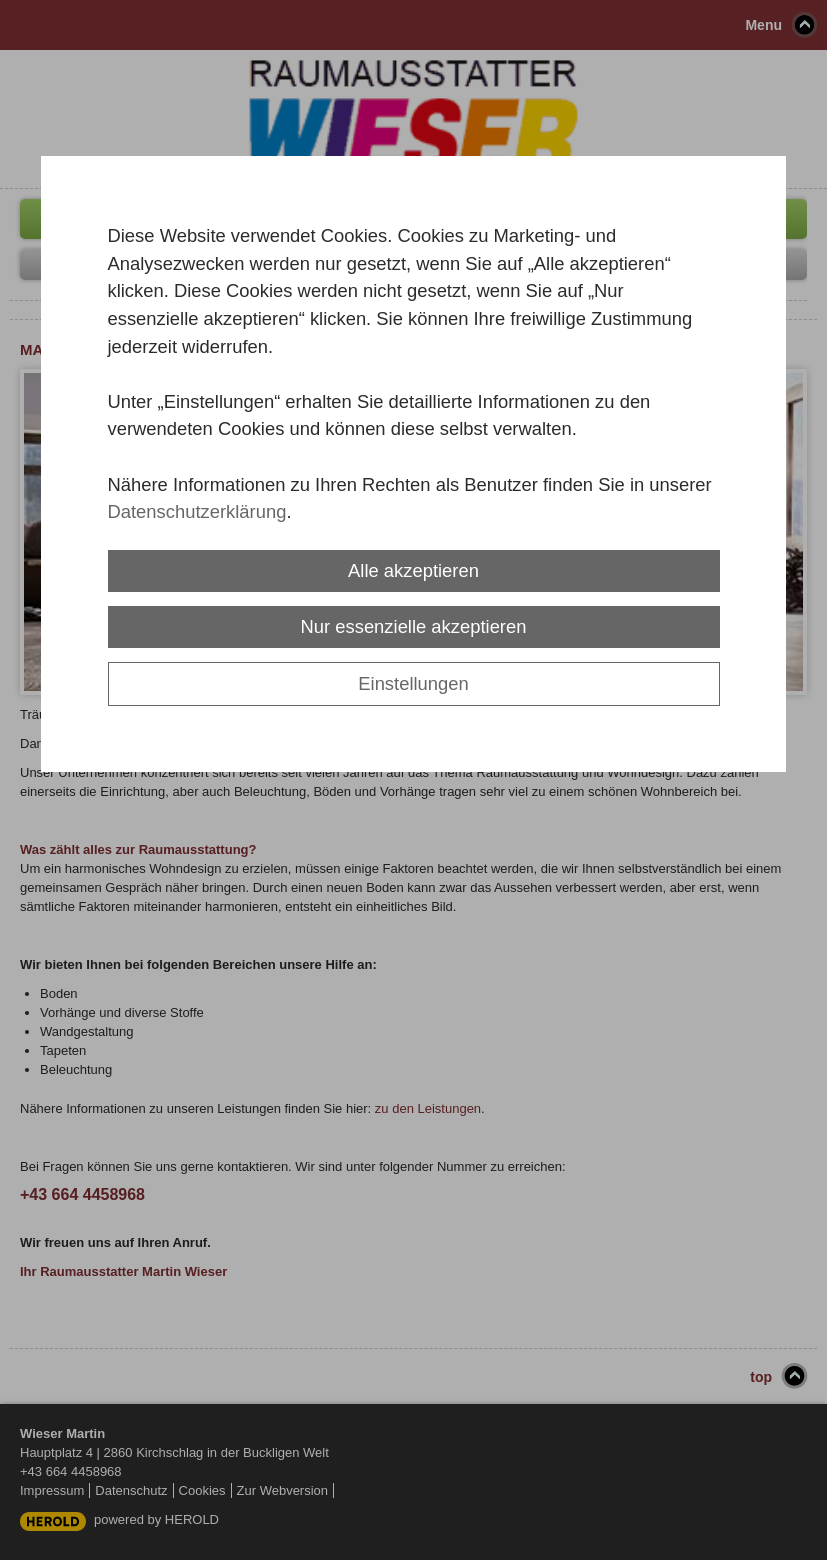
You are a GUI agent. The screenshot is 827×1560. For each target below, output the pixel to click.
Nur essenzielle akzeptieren (414, 626)
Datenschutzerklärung (197, 511)
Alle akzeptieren (413, 570)
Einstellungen (413, 683)
